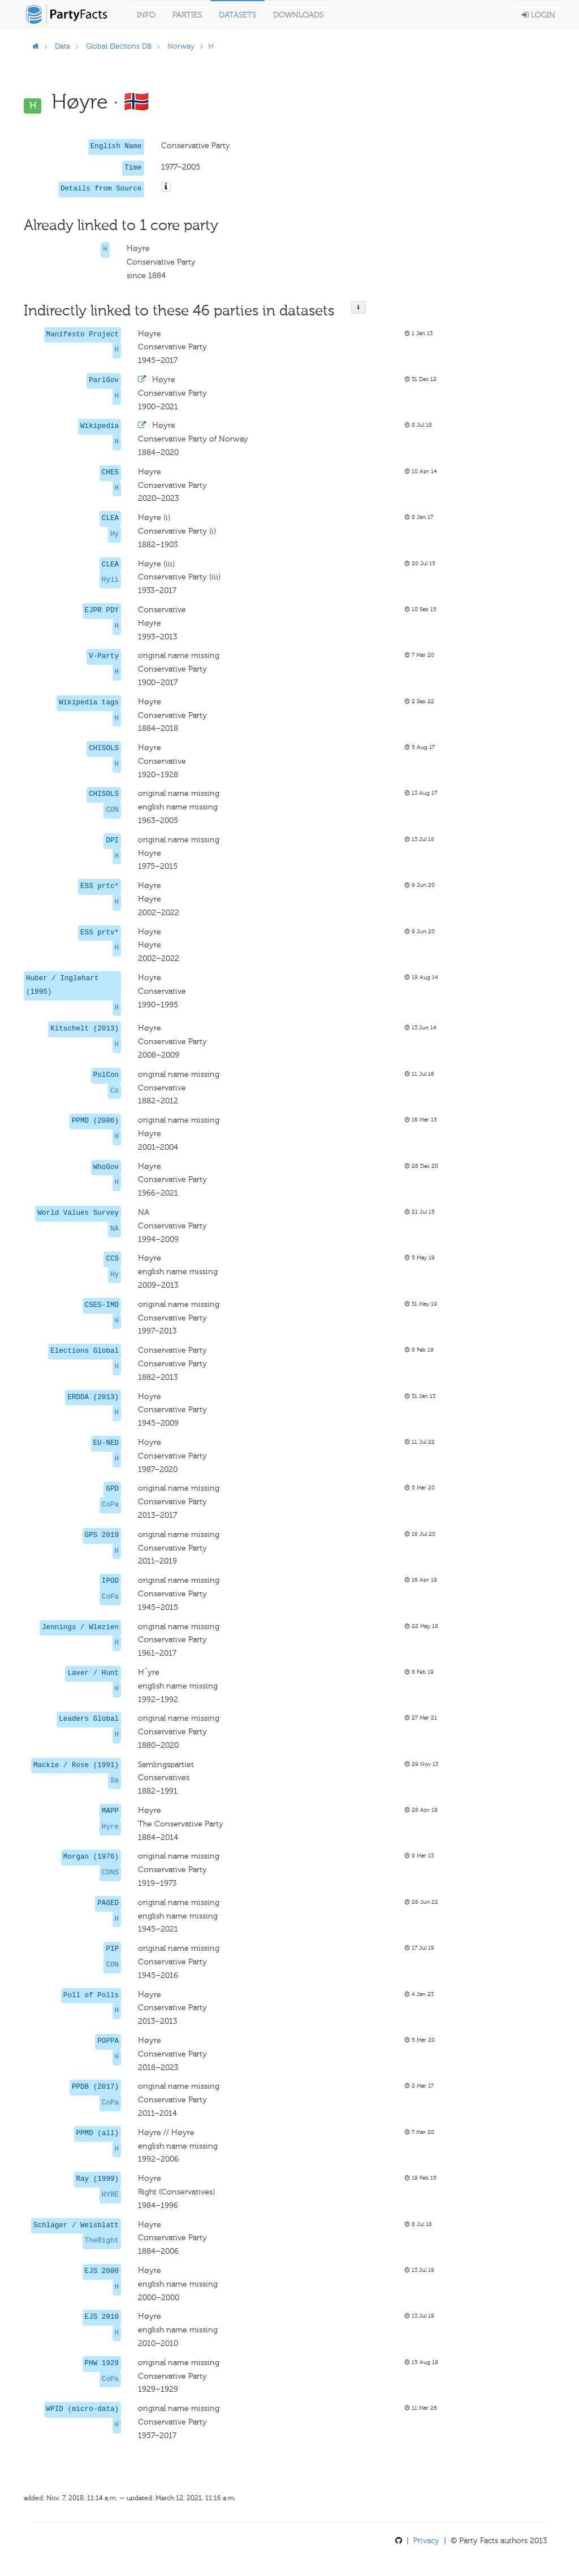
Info (146, 15)
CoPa (110, 1505)
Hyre (110, 1827)
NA (114, 1229)
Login (538, 15)
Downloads (298, 15)
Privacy (426, 2540)
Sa (114, 1781)
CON (112, 810)
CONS (110, 1873)
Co (114, 1091)
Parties (187, 15)
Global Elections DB (119, 46)
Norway (181, 46)
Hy (114, 534)
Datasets (237, 15)
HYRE (110, 2195)
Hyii (110, 580)
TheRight (102, 2241)
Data (62, 46)
